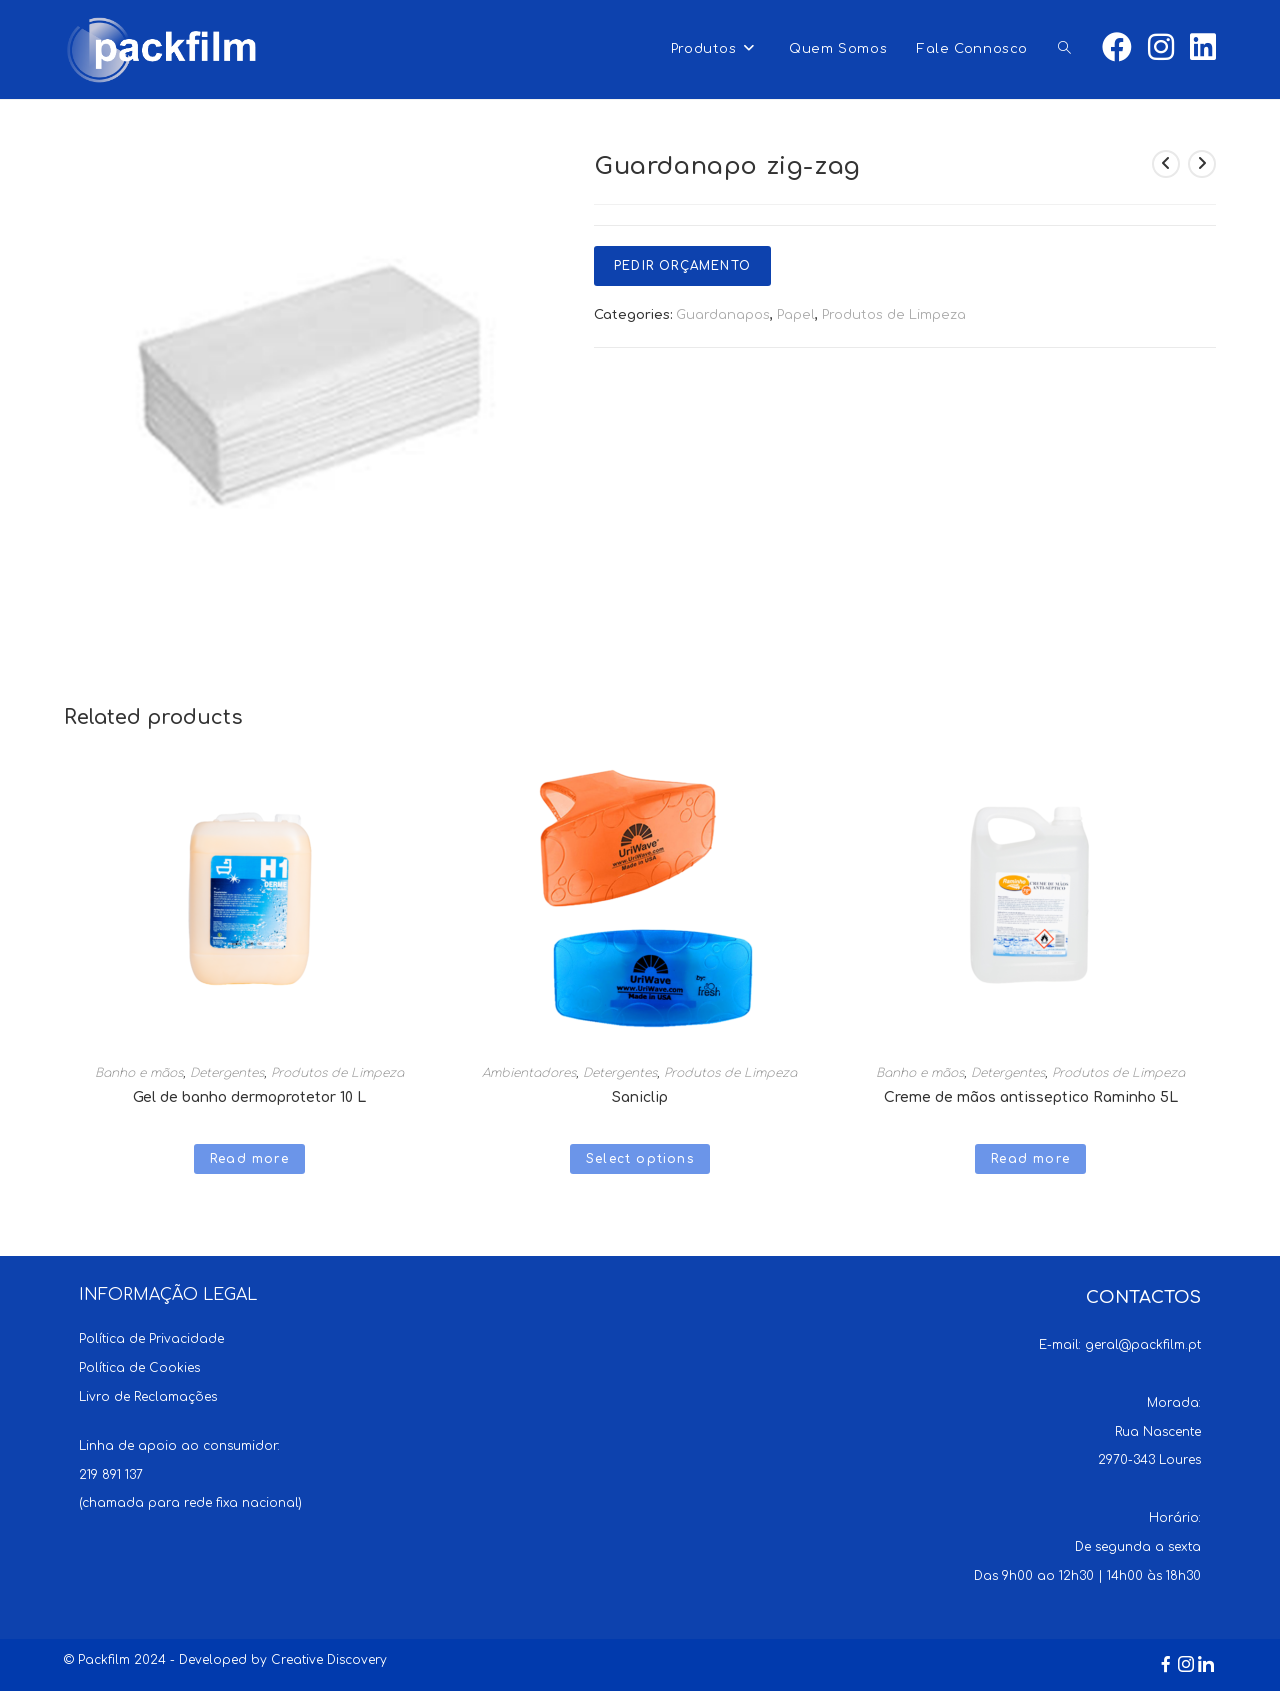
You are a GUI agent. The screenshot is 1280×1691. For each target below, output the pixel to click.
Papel (796, 315)
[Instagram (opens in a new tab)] (1161, 48)
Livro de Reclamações (148, 1397)
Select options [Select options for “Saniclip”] (640, 1159)
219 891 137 (111, 1475)
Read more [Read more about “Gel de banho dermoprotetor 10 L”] (249, 1159)
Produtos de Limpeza (894, 315)
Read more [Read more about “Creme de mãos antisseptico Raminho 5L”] (1030, 1159)
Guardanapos (723, 315)
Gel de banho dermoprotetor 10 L (249, 1097)
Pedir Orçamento (682, 266)
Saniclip (640, 1097)
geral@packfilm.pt (1143, 1345)
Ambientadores (529, 1073)
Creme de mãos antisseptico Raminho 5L (1031, 1097)
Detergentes (227, 1073)
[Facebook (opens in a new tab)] (1117, 48)
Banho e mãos (139, 1073)
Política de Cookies (139, 1368)
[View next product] (1202, 164)
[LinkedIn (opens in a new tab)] (1203, 48)
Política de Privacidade (151, 1339)
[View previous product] (1166, 164)
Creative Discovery (329, 1660)
